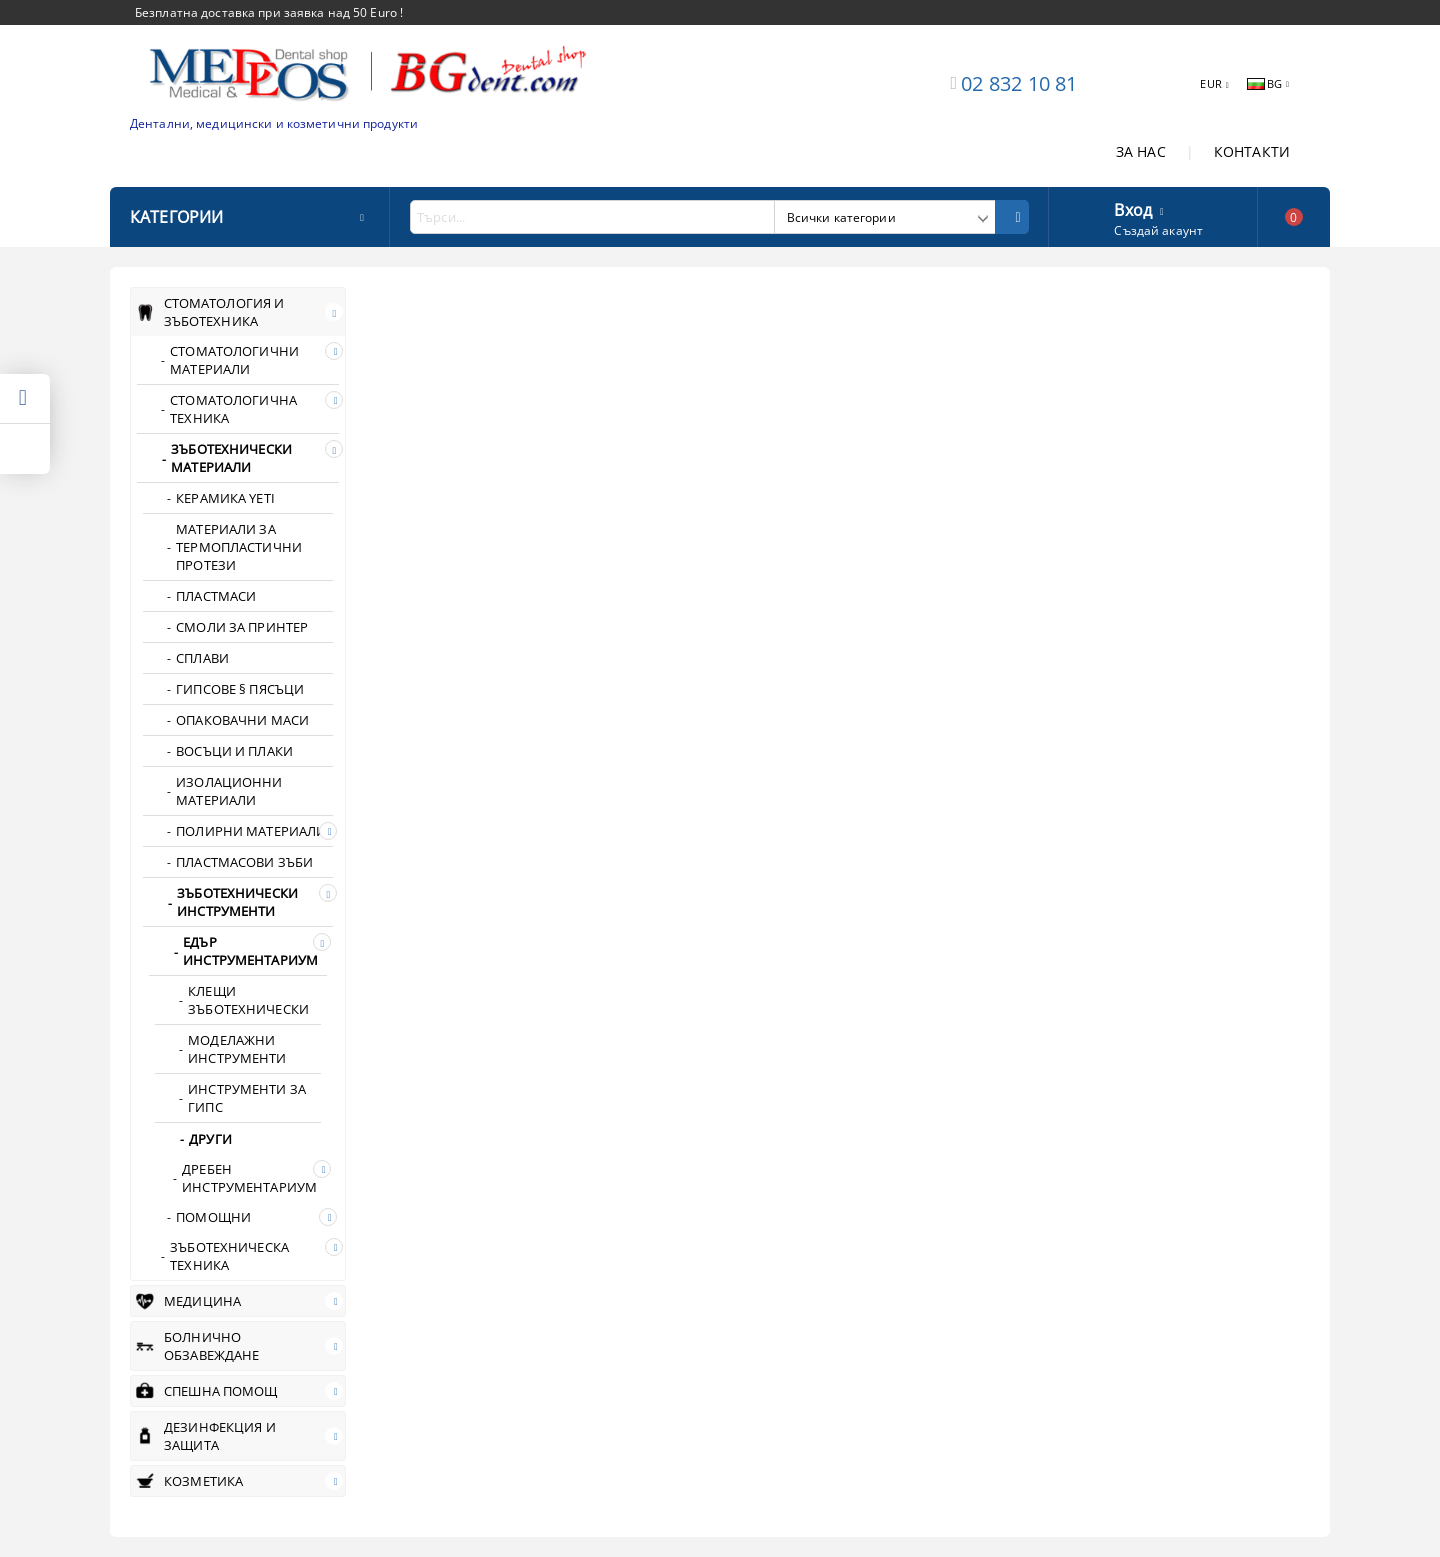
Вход (1133, 208)
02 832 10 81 (1019, 83)
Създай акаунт (1158, 230)
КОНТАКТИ (1252, 151)
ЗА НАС (1141, 151)
